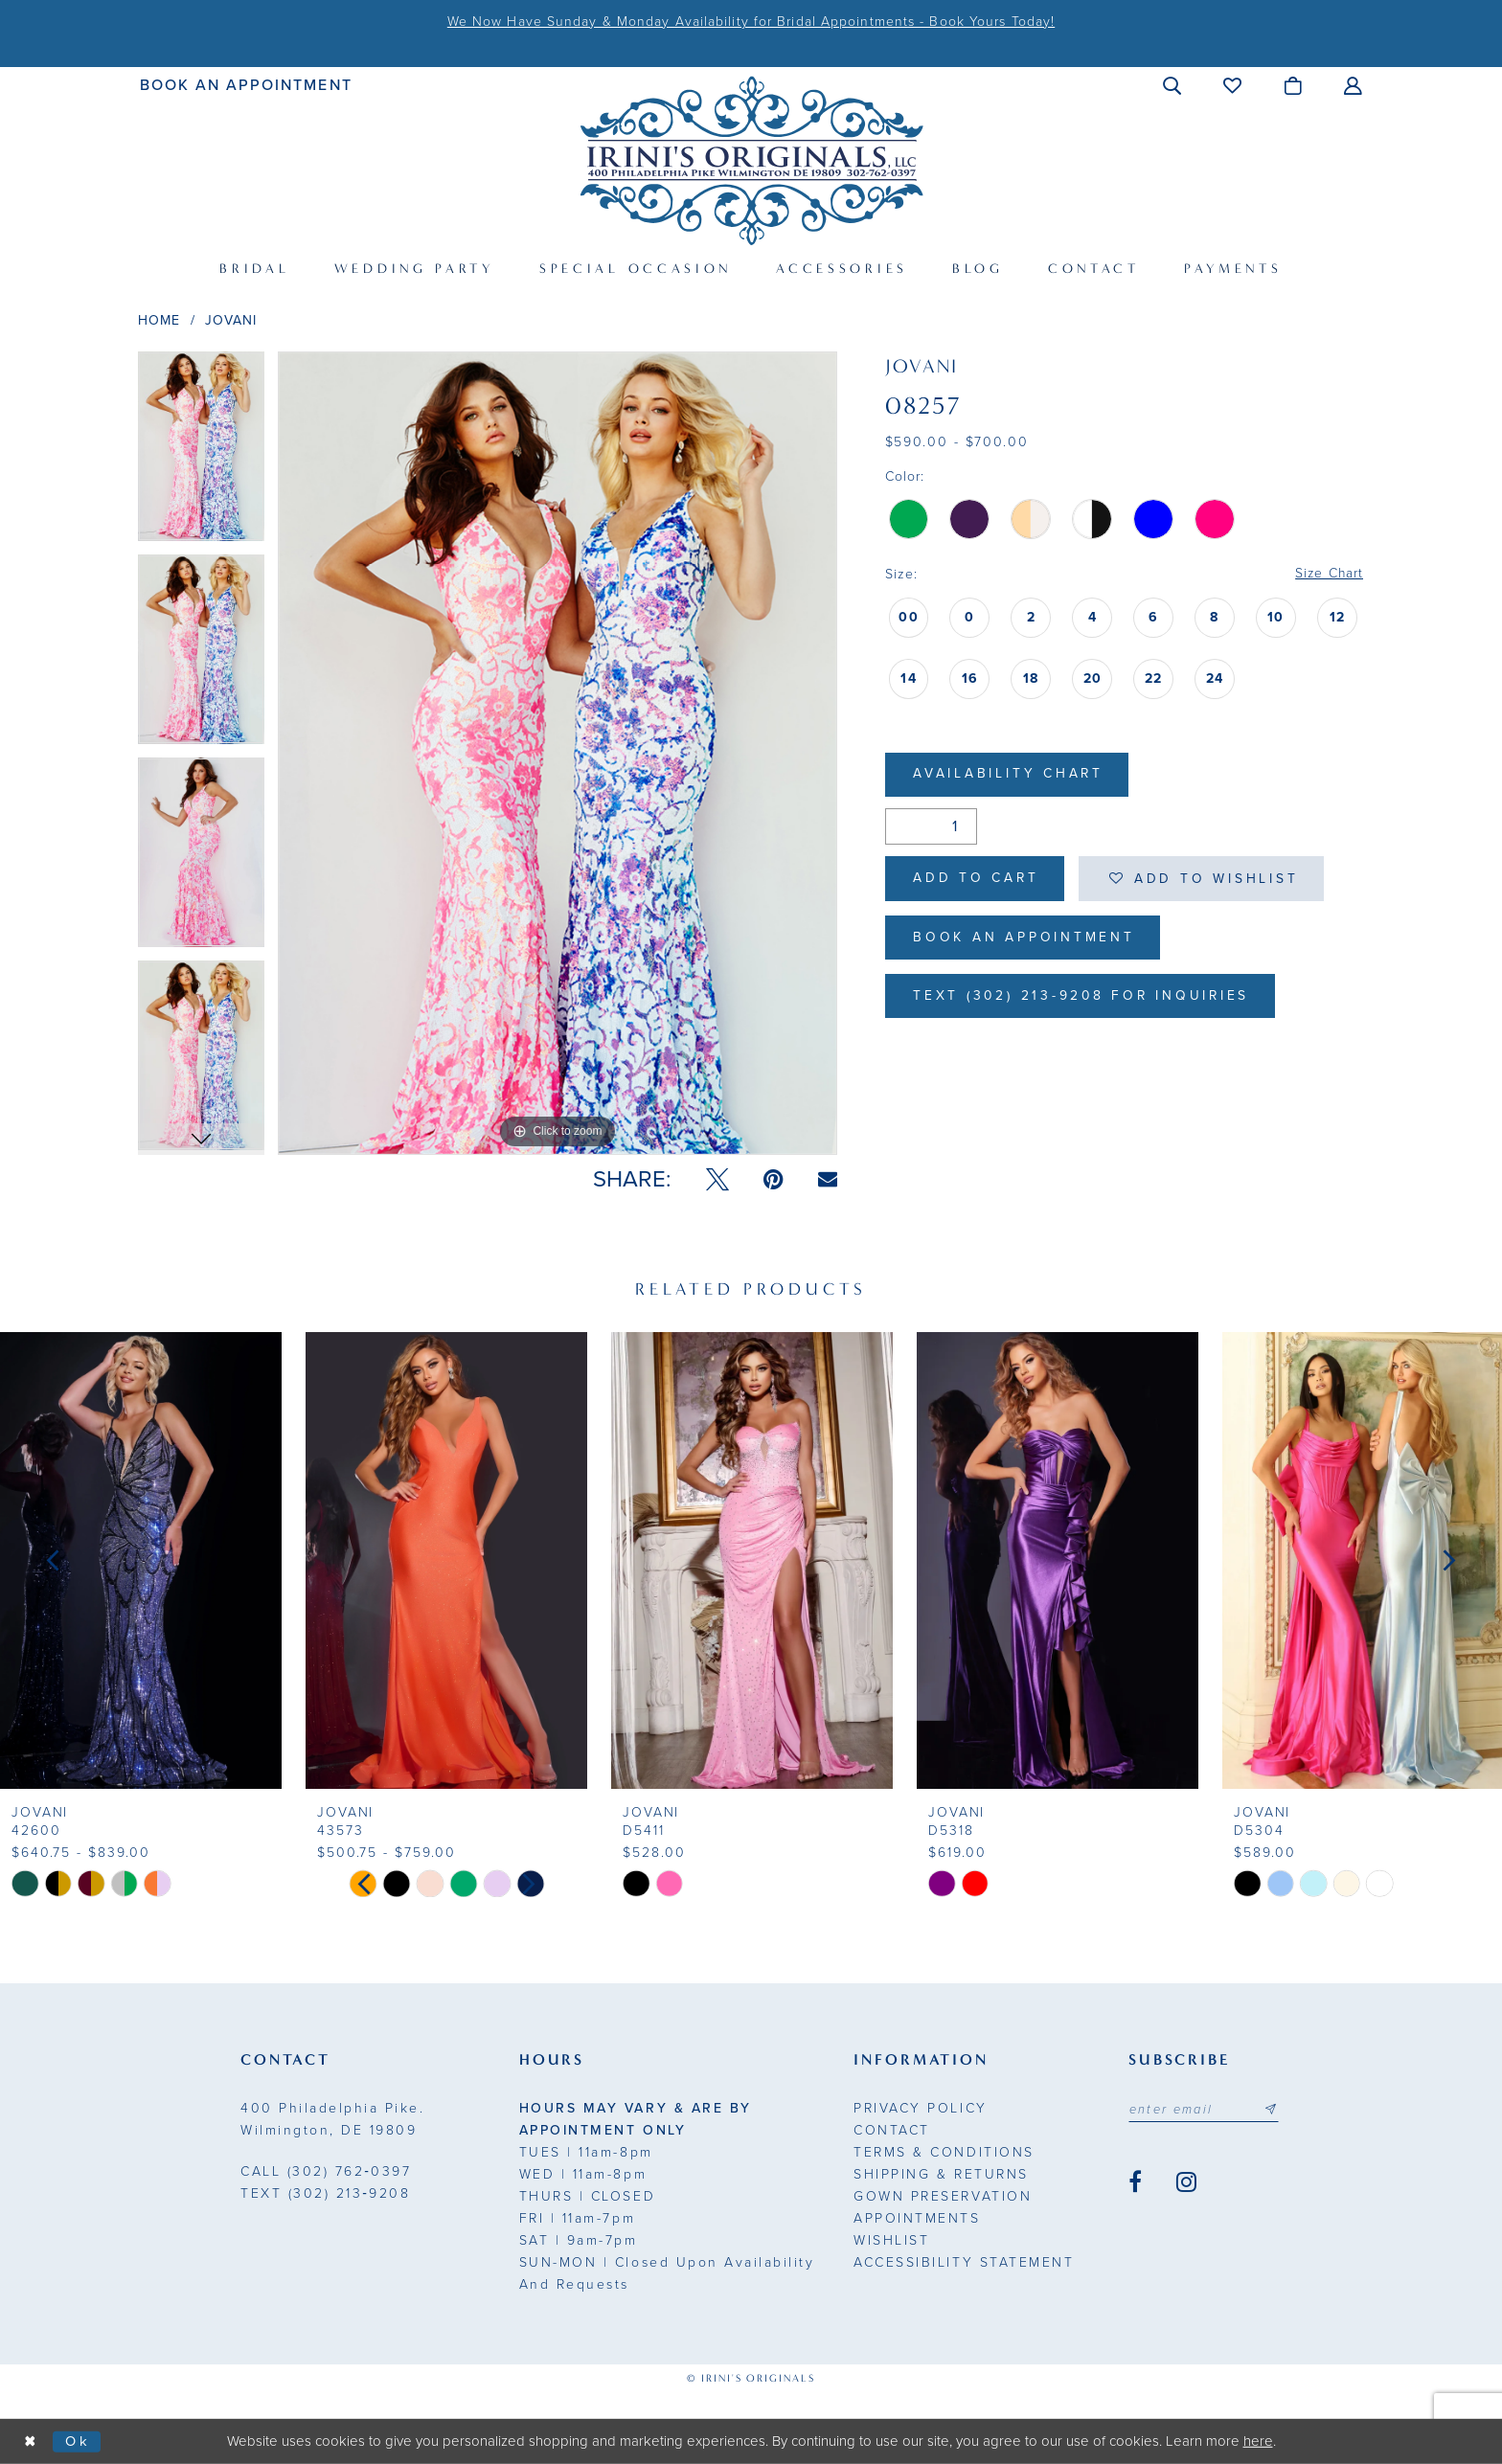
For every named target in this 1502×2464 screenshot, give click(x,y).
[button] (1173, 85)
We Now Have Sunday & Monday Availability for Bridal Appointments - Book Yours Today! (751, 21)
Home (159, 320)
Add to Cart (977, 879)
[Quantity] (931, 827)
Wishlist (891, 2240)
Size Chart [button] (1328, 574)
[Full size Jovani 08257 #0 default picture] (557, 753)
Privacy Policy (920, 2108)
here (1258, 2441)
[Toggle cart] (1293, 85)
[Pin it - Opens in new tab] (773, 1179)
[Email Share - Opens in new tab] (827, 1179)
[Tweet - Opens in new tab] (717, 1179)
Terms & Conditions (943, 2152)
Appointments (916, 2218)
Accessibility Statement (963, 2262)
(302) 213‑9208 (325, 2193)
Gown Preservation (942, 2196)
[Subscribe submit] (1273, 2109)
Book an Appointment (1025, 940)
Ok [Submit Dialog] (79, 2441)
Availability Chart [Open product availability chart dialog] (1010, 775)
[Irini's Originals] (751, 160)
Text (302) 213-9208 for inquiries (1085, 999)
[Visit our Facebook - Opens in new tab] (1135, 2182)
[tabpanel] (201, 452)
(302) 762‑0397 (325, 2171)
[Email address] (1205, 2109)
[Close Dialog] (30, 2441)
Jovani (231, 320)
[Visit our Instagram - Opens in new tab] (1186, 2182)
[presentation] (141, 1560)
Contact (891, 2130)
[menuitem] (246, 84)
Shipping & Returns (940, 2174)
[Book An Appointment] (246, 84)
